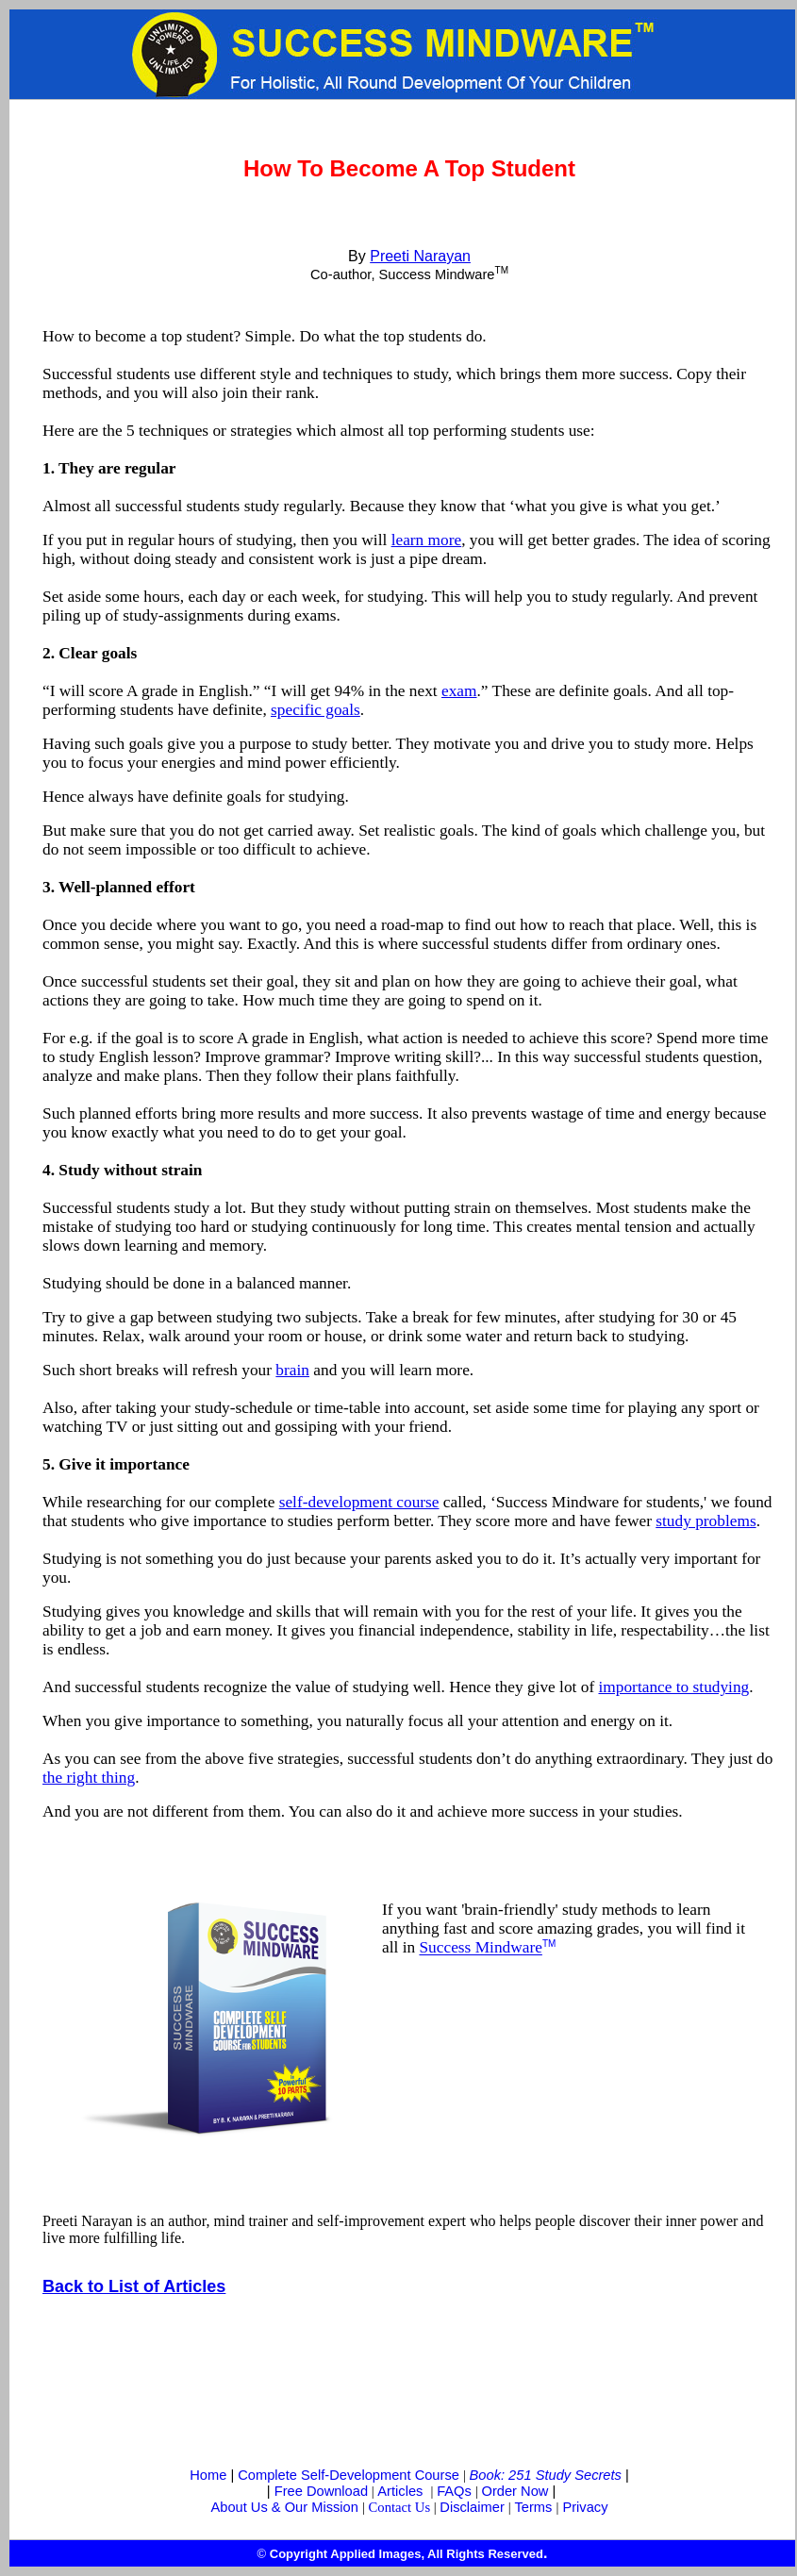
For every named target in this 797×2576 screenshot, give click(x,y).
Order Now (515, 2491)
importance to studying (673, 1687)
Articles (400, 2491)
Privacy (584, 2507)
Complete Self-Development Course (348, 2475)
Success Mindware (480, 1948)
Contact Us (400, 2507)
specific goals (315, 710)
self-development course (359, 1502)
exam (459, 691)
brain (292, 1370)
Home (208, 2475)
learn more (426, 540)
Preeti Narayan (420, 256)
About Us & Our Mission (283, 2507)
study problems (705, 1521)
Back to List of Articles (133, 2286)
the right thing (88, 1778)
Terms (533, 2507)
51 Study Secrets (569, 2475)
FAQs (454, 2491)
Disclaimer (472, 2507)
